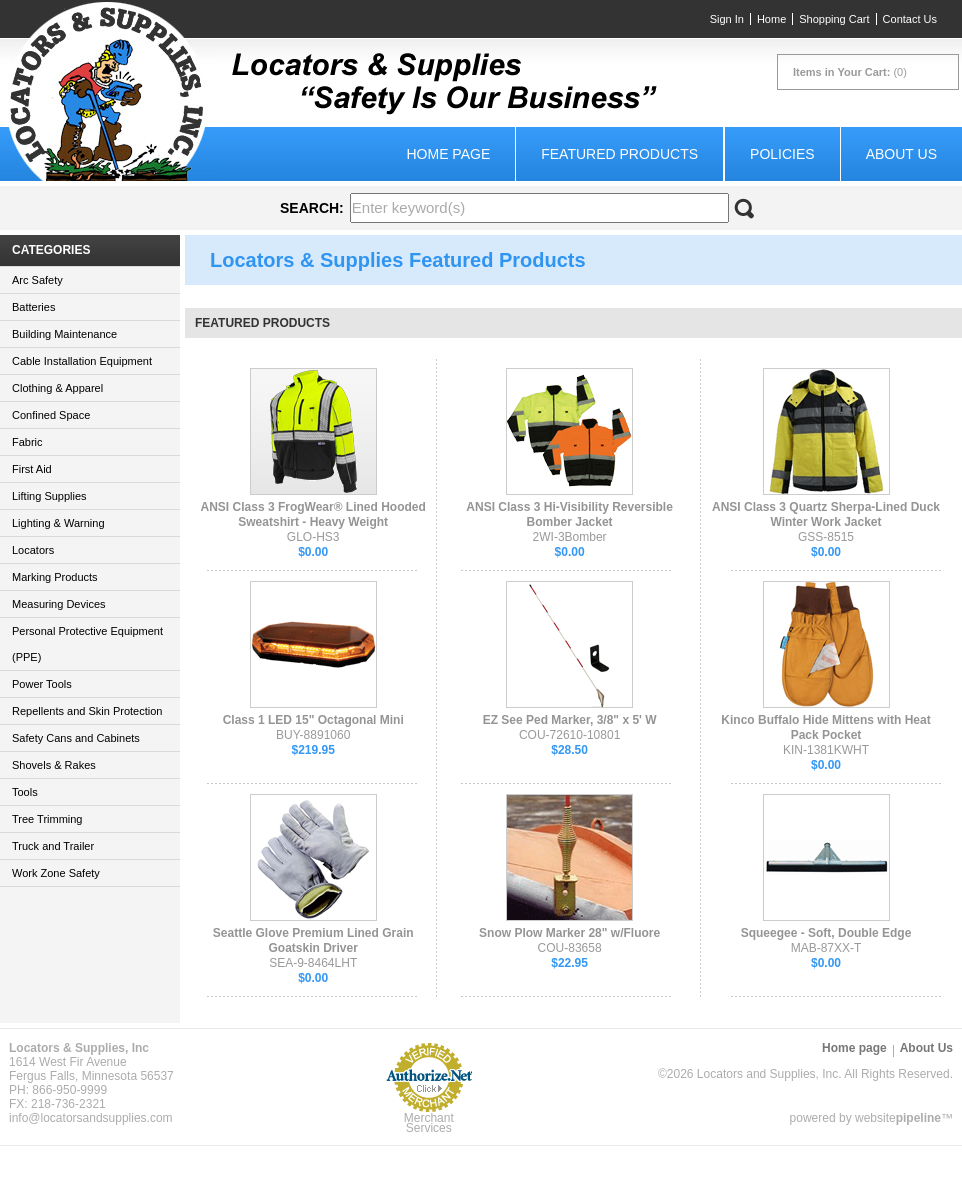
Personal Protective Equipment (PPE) (87, 644)
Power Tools (42, 684)
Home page (448, 154)
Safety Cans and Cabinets (76, 738)
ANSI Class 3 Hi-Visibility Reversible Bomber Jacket (569, 514)
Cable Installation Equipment (82, 361)
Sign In (727, 19)
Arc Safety (37, 280)
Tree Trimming (47, 819)
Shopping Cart (834, 19)
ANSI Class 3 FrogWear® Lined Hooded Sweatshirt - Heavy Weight (313, 514)
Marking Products (55, 577)
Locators (33, 550)
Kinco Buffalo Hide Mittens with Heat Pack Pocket (825, 727)
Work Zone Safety (56, 873)
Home (771, 19)
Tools (25, 792)
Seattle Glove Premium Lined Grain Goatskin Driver (313, 940)
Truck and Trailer (53, 846)
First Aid (32, 469)
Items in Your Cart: (841, 72)
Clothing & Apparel (57, 388)
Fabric (27, 442)
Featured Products (619, 154)
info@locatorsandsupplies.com (91, 1118)
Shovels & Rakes (54, 765)
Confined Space (51, 415)
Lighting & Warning (58, 523)
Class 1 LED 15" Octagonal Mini (313, 720)
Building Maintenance (64, 334)
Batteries (33, 307)
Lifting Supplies (49, 496)
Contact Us (910, 19)
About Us (901, 154)
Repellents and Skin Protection (87, 711)
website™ (904, 1118)
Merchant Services (429, 1123)
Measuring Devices (59, 604)
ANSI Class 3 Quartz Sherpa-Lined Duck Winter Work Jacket (826, 514)
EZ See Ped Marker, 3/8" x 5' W (570, 720)
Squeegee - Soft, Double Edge (826, 933)
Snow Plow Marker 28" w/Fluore (569, 933)
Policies (782, 154)
